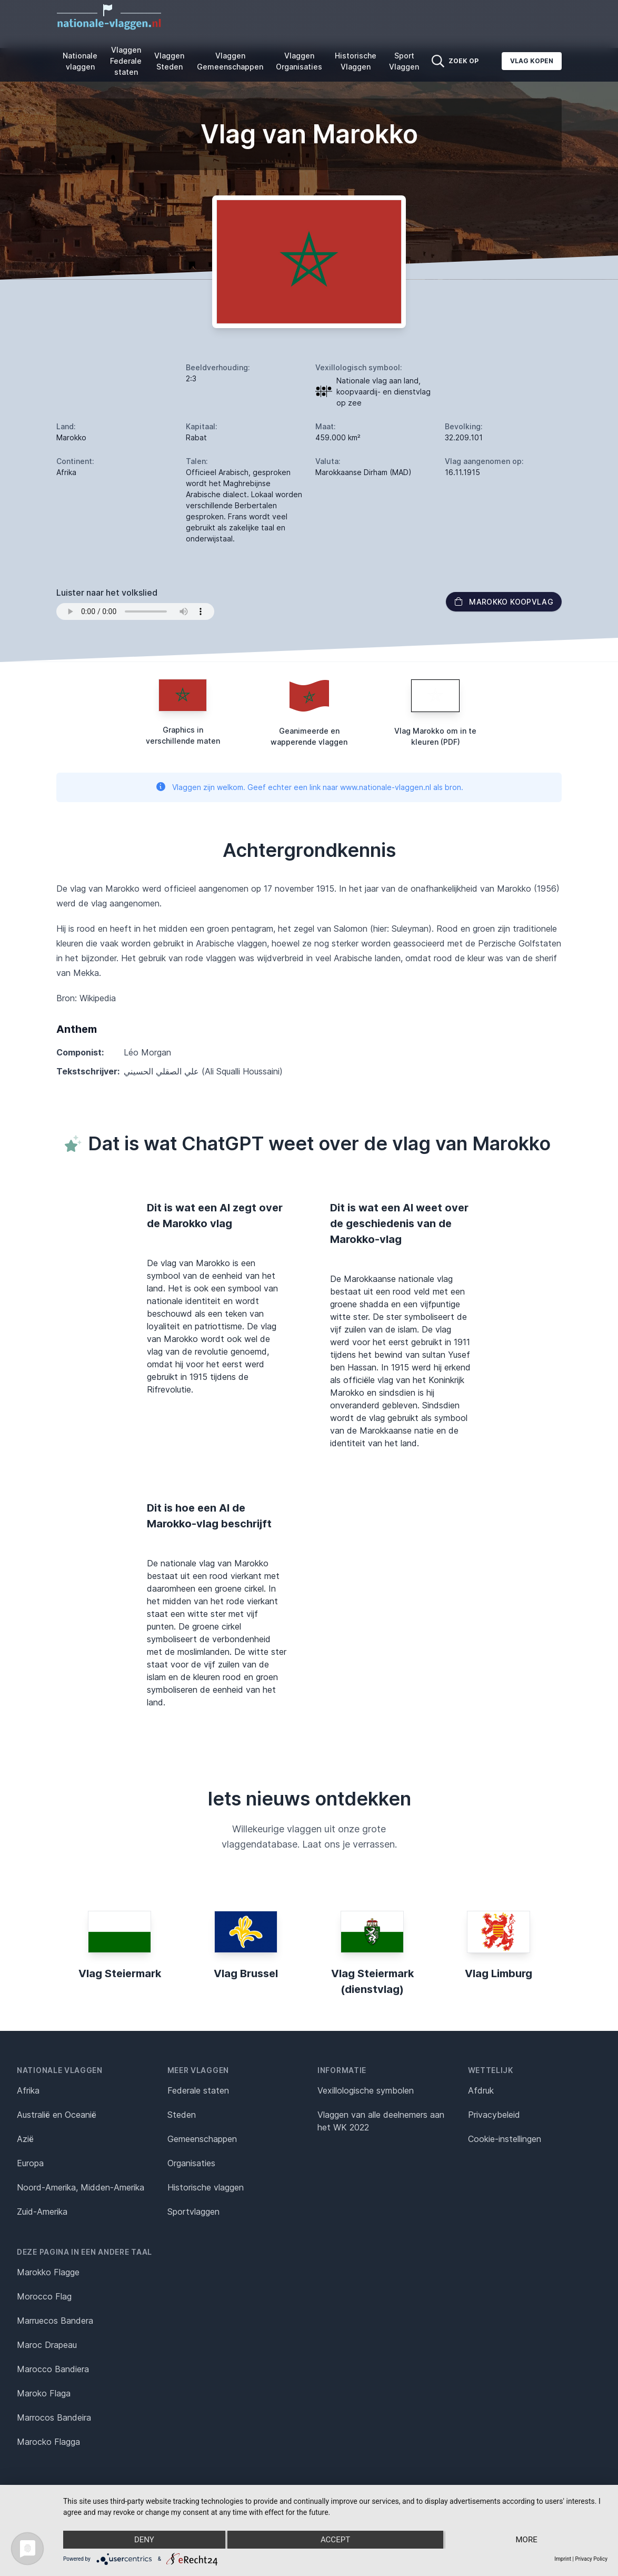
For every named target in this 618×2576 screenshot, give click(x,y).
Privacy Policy (591, 2559)
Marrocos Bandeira (54, 2417)
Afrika (28, 2090)
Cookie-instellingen (504, 2139)
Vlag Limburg (498, 1973)
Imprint (562, 2559)
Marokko (71, 437)
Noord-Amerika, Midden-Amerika (80, 2187)
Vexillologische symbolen (365, 2090)
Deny (144, 2539)
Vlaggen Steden (169, 61)
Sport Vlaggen (404, 61)
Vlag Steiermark (119, 1973)
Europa (30, 2163)
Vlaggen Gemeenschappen (230, 61)
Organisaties (191, 2163)
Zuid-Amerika (42, 2211)
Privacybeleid (494, 2114)
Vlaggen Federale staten (126, 60)
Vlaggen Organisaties (299, 61)
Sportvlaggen (193, 2211)
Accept (335, 2539)
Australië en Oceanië (56, 2114)
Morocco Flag (44, 2296)
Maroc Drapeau (47, 2345)
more (526, 2539)
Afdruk (481, 2090)
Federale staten (198, 2090)
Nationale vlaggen (80, 61)
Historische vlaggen (205, 2187)
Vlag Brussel (246, 1973)
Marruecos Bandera (55, 2320)
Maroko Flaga (44, 2393)
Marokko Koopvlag (503, 601)
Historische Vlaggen (355, 61)
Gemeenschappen (202, 2139)
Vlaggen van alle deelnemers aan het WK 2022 (380, 2121)
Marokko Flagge (48, 2272)
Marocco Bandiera (53, 2369)
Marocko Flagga (48, 2441)
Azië (25, 2139)
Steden (181, 2114)
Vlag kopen (531, 61)
